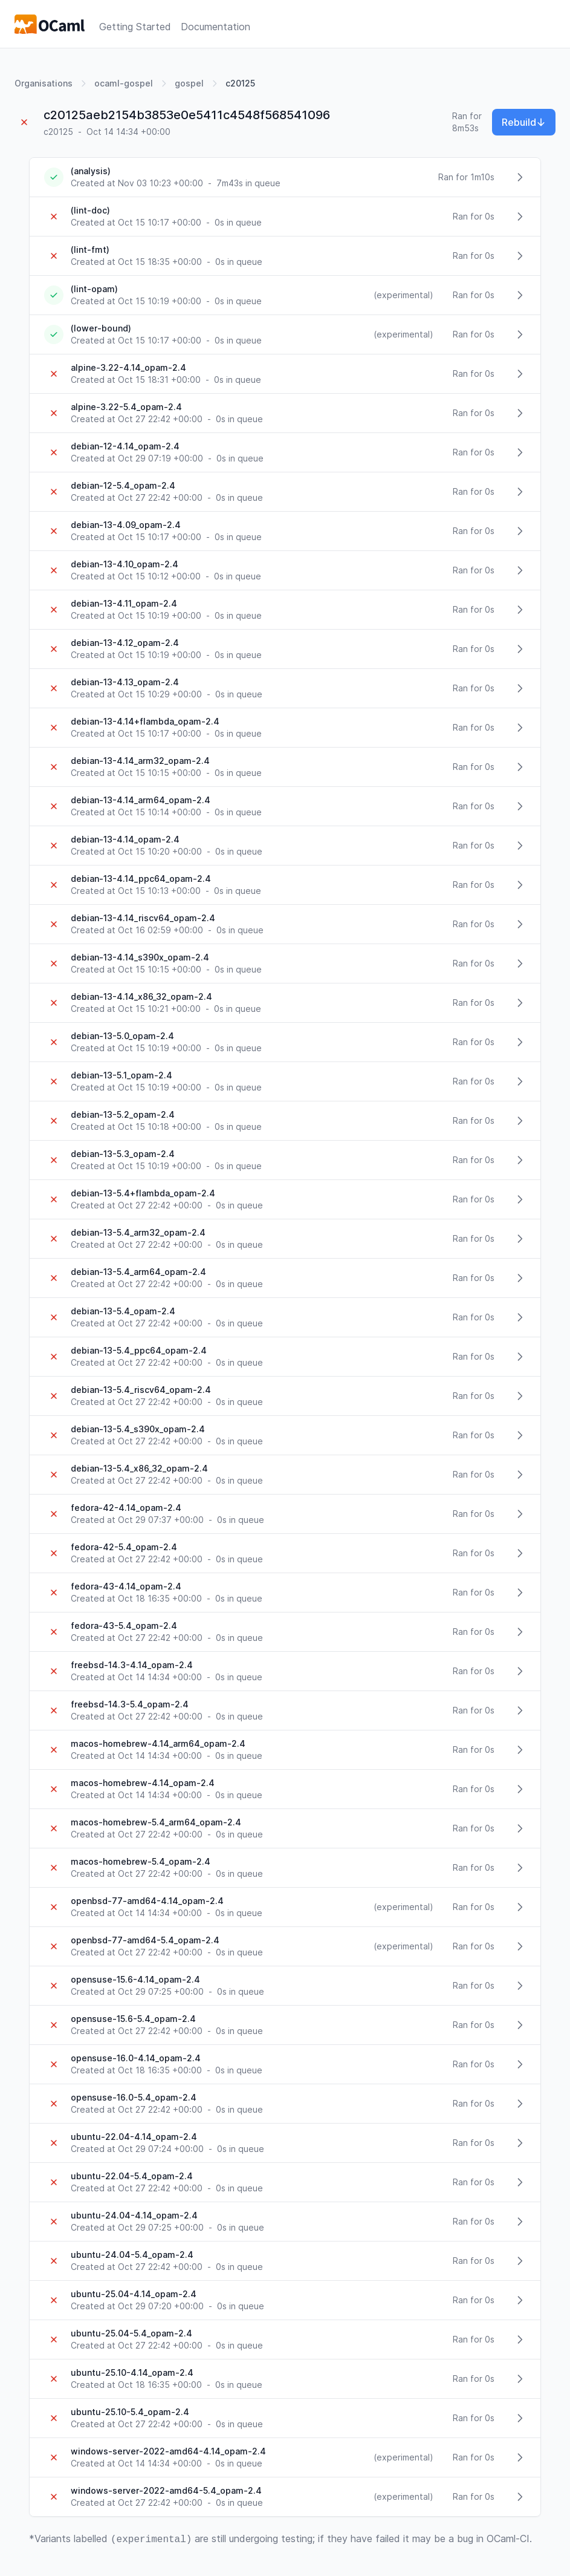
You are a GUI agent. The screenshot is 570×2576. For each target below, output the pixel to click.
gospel (189, 83)
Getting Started (135, 27)
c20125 (240, 83)
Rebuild (524, 122)
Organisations (44, 83)
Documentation (215, 27)
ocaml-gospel (123, 83)
